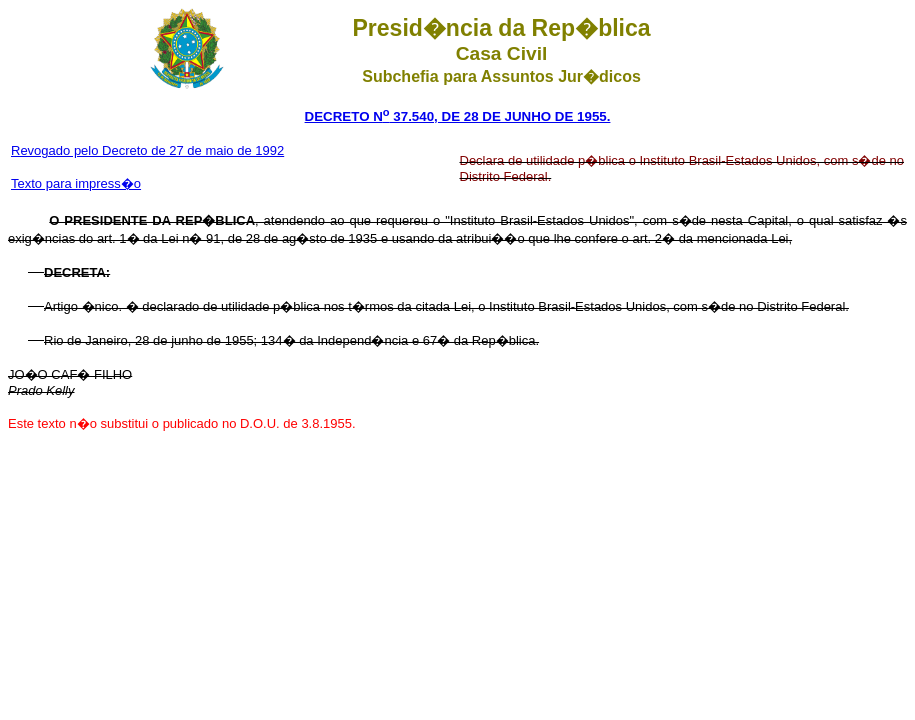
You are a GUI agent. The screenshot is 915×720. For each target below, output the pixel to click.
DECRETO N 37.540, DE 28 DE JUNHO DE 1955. (458, 116)
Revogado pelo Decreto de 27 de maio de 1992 (147, 150)
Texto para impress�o (76, 183)
